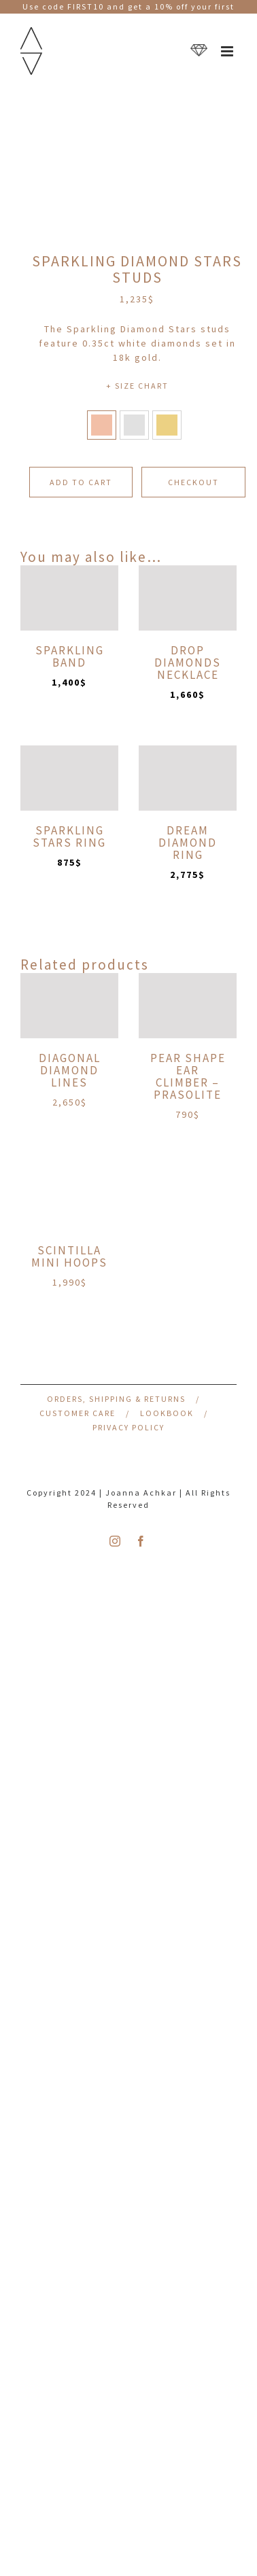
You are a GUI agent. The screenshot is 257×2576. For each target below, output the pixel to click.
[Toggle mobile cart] (198, 51)
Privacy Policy (128, 1427)
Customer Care (77, 1413)
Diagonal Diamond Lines (70, 1070)
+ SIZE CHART (137, 386)
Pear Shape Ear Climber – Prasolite (188, 1076)
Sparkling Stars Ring (69, 836)
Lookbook (167, 1413)
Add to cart (81, 482)
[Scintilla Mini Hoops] (69, 1198)
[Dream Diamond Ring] (188, 778)
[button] (101, 425)
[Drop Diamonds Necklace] (188, 598)
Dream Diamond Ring (187, 842)
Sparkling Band (69, 656)
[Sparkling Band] (69, 598)
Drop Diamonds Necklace (187, 662)
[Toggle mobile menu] (229, 51)
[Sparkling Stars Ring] (69, 778)
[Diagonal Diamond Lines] (69, 1005)
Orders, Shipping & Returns (116, 1399)
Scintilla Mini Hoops (69, 1256)
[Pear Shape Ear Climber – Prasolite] (188, 1005)
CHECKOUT (193, 482)
